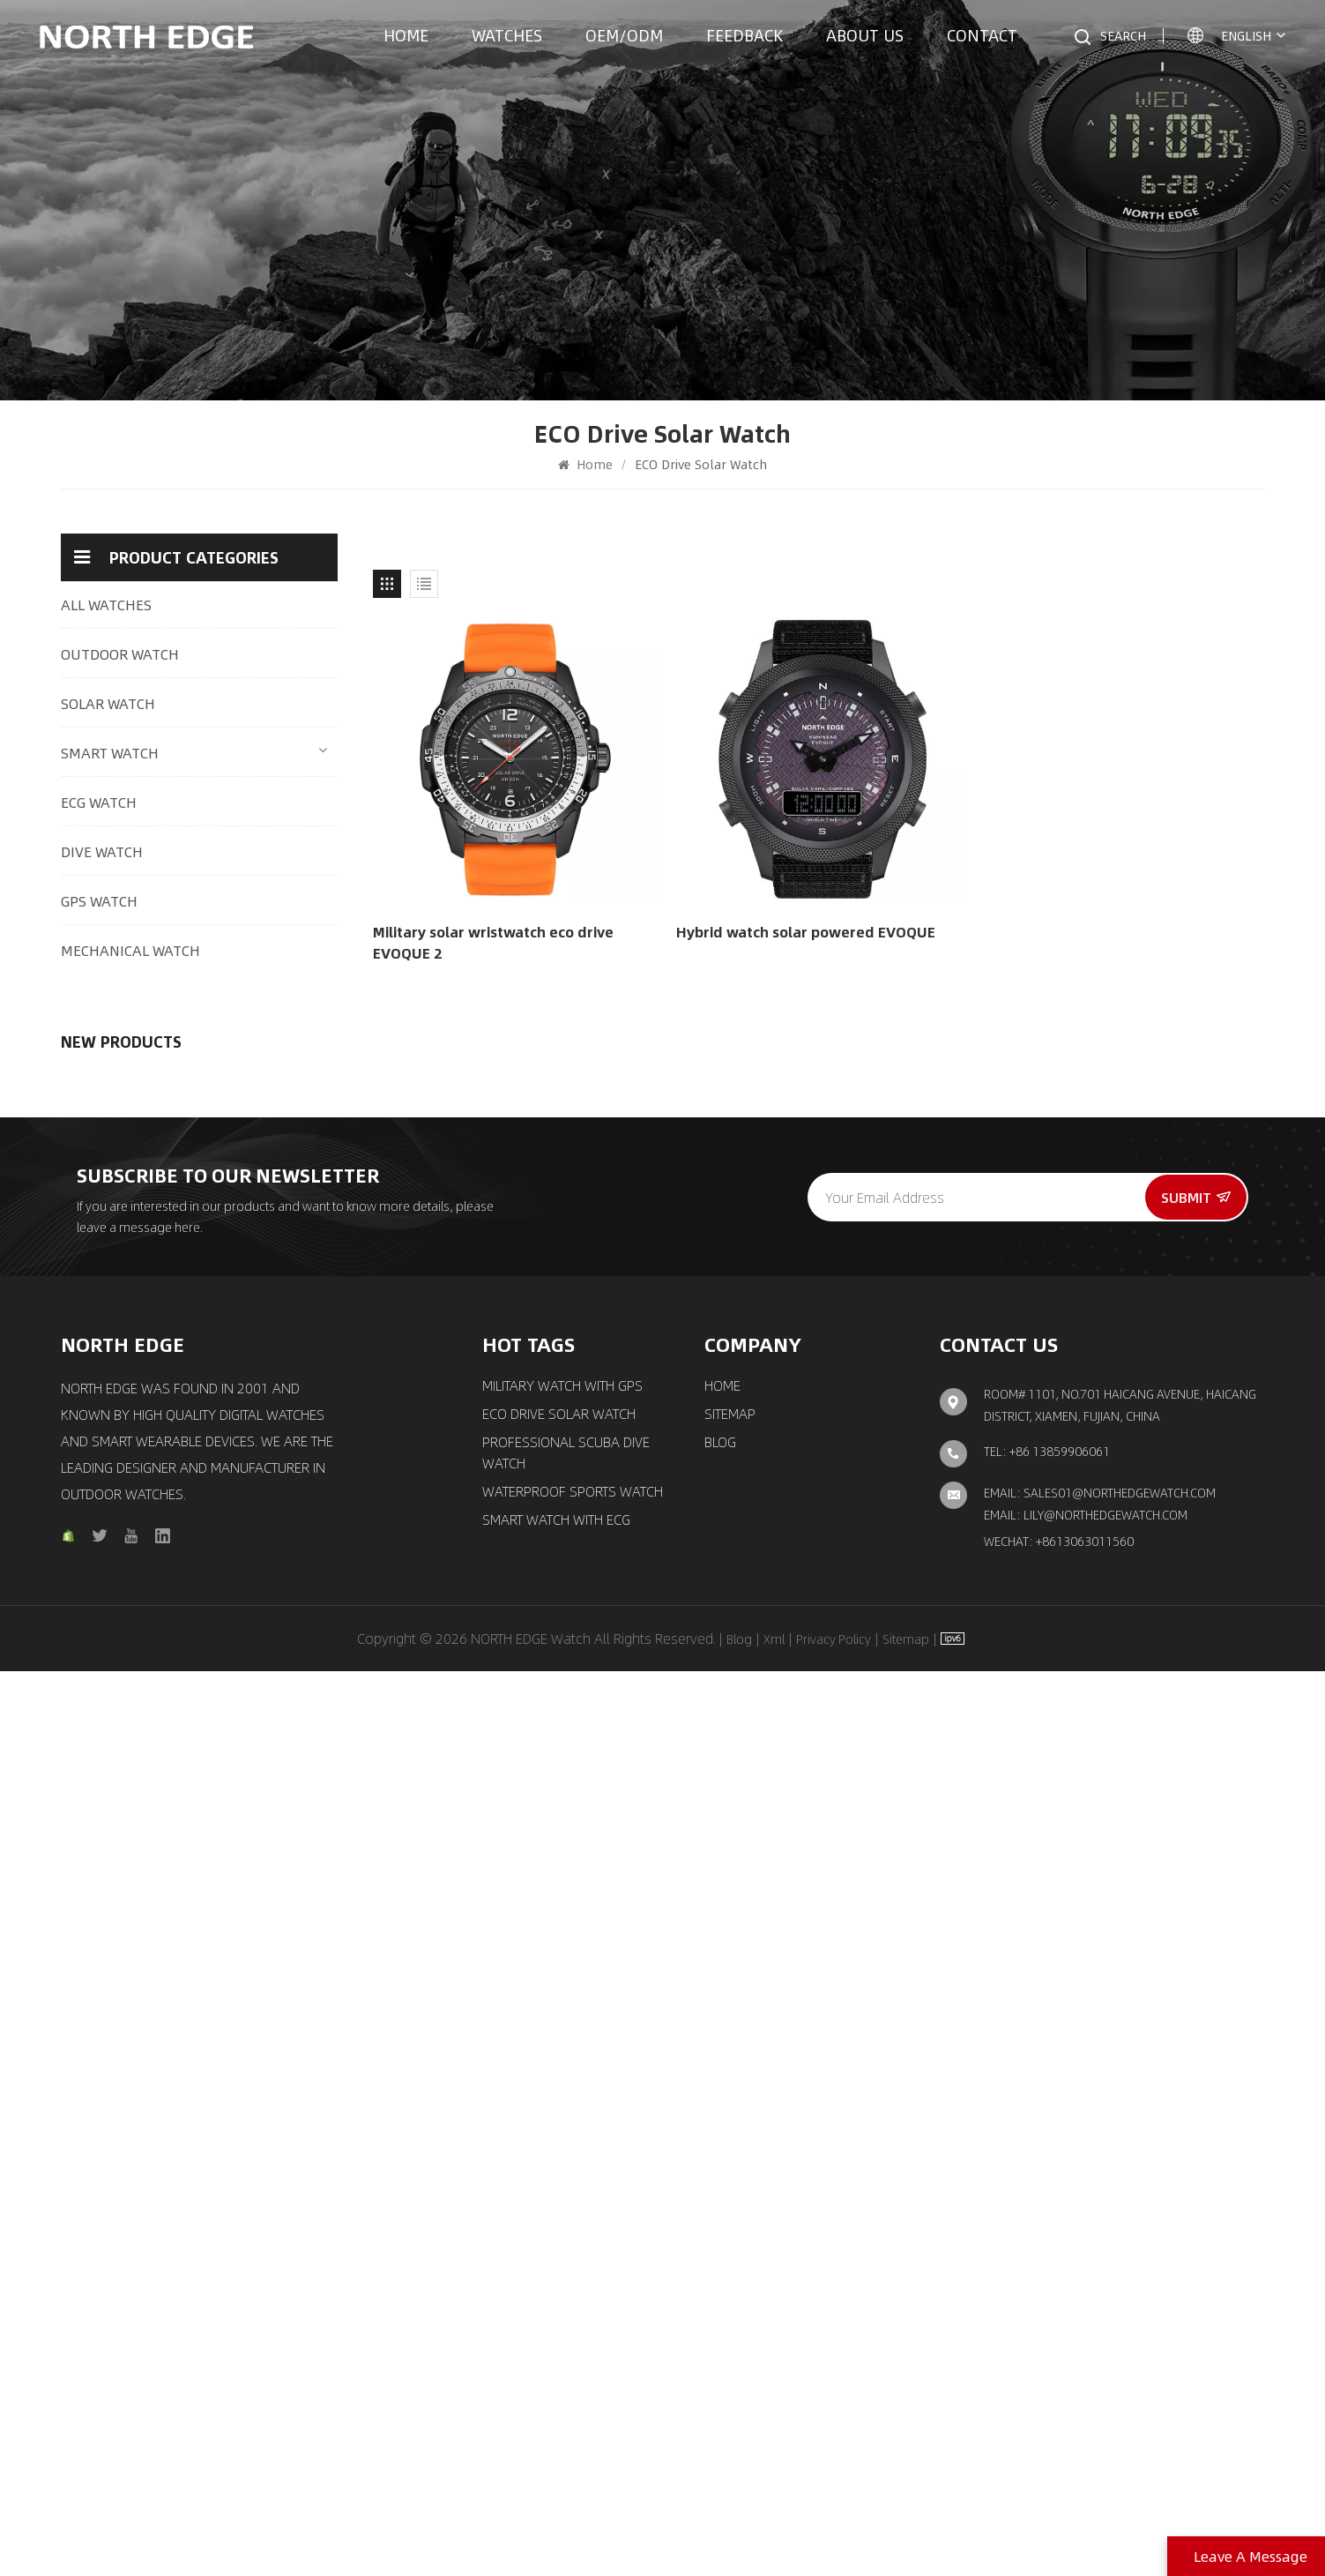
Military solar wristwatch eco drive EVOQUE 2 (493, 943)
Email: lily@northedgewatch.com (1085, 2420)
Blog (720, 2347)
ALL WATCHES (106, 605)
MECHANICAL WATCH (130, 950)
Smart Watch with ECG (556, 2425)
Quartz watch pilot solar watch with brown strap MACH (244, 1532)
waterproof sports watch (572, 2397)
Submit (1196, 2102)
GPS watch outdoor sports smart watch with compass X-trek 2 (245, 1417)
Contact (982, 35)
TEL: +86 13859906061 (1047, 2356)
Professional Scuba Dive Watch (566, 2358)
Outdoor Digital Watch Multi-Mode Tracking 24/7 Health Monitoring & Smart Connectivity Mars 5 (248, 1073)
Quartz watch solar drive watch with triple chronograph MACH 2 (244, 1302)
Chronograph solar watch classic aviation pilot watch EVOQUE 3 (247, 1646)
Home (405, 35)
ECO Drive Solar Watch (559, 2319)
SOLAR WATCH (108, 703)
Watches (507, 35)
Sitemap (730, 2319)
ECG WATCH (99, 802)
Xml (774, 2543)
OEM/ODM (624, 35)
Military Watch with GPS (562, 2291)
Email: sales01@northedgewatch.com (1100, 2398)
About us (865, 35)
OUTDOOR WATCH (120, 654)
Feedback (744, 35)
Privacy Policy (833, 2543)
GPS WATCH (99, 901)
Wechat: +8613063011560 (1059, 2446)
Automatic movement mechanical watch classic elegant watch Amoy (246, 1761)
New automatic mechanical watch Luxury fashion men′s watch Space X (246, 1876)
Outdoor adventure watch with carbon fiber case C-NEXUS (247, 1188)
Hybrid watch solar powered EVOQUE (805, 932)
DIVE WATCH (102, 851)
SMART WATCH (110, 753)
